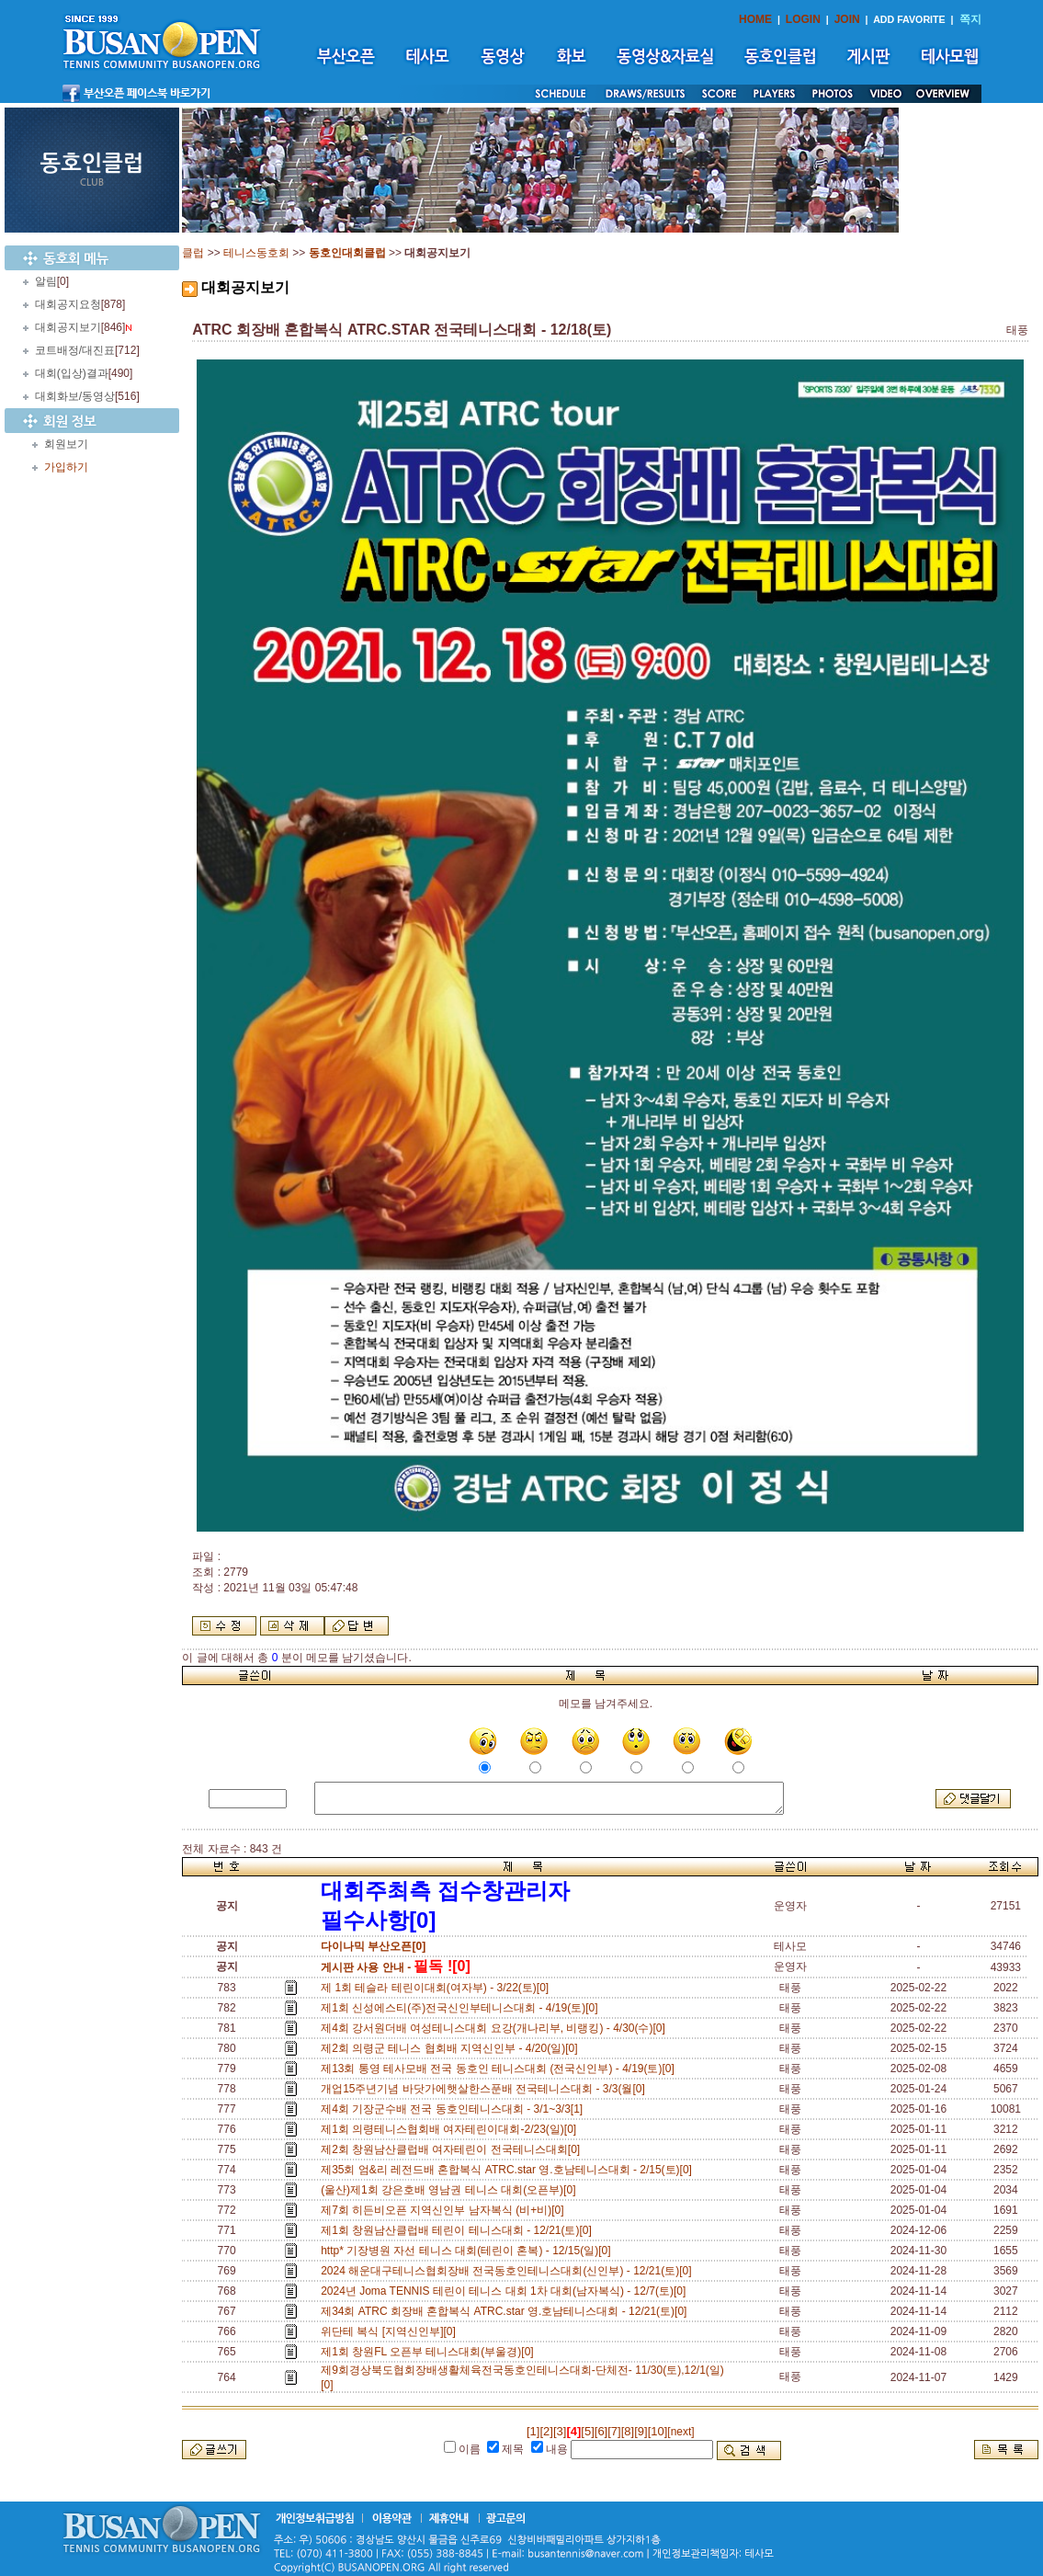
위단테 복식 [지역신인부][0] (391, 2331)
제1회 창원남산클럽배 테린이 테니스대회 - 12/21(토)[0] (459, 2230)
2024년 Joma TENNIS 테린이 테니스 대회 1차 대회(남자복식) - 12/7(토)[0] (506, 2291)
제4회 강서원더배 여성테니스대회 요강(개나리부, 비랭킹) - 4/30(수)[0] (496, 2028)
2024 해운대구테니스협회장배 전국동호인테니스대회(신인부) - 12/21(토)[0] (509, 2270)
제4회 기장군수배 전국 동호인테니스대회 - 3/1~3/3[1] (455, 2109)
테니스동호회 (256, 252)
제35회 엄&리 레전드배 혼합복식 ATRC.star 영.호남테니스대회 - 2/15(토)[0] (509, 2169)
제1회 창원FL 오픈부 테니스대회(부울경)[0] (430, 2351)
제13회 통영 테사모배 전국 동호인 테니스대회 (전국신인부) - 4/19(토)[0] (500, 2068)
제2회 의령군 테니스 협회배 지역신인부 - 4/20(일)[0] (452, 2048)
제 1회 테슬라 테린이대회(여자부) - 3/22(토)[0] (438, 1987)
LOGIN (803, 19)
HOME (755, 19)
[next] (680, 2431)
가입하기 (66, 467)
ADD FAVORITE (909, 19)
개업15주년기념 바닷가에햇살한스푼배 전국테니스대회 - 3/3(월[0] (486, 2088)
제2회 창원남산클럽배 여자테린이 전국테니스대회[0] (453, 2149)
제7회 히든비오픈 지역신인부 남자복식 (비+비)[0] (445, 2210)
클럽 (193, 252)
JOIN (847, 19)
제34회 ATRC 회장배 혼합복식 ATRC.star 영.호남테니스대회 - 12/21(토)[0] (507, 2311)
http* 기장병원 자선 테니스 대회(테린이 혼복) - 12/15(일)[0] (469, 2250)
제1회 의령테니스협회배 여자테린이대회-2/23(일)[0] (452, 2129)
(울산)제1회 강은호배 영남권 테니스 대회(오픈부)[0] (451, 2189)
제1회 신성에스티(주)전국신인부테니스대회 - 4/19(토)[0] (462, 2007)
